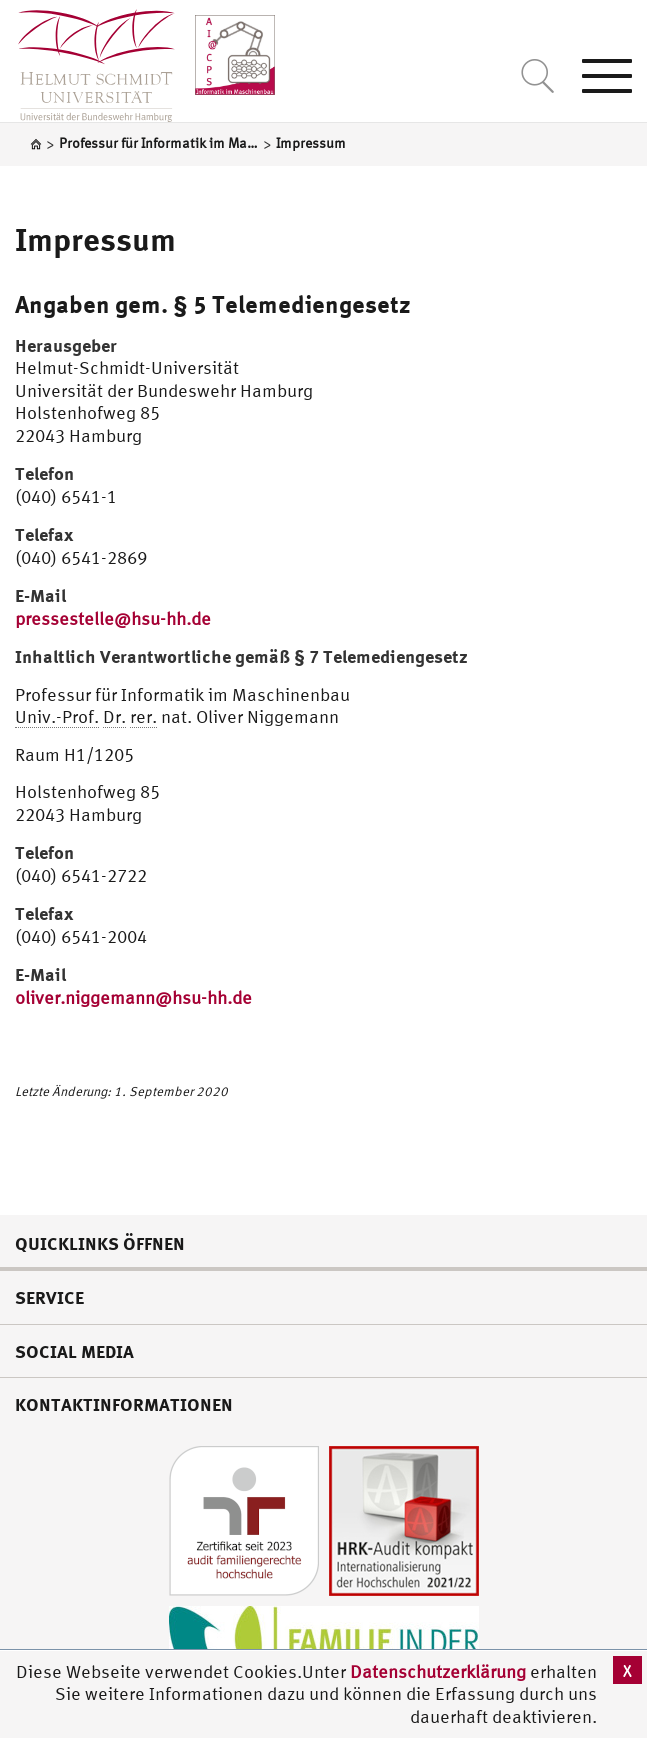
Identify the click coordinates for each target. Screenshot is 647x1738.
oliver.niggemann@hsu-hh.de (133, 997)
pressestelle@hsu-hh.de (113, 618)
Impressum (95, 239)
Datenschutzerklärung (438, 1671)
